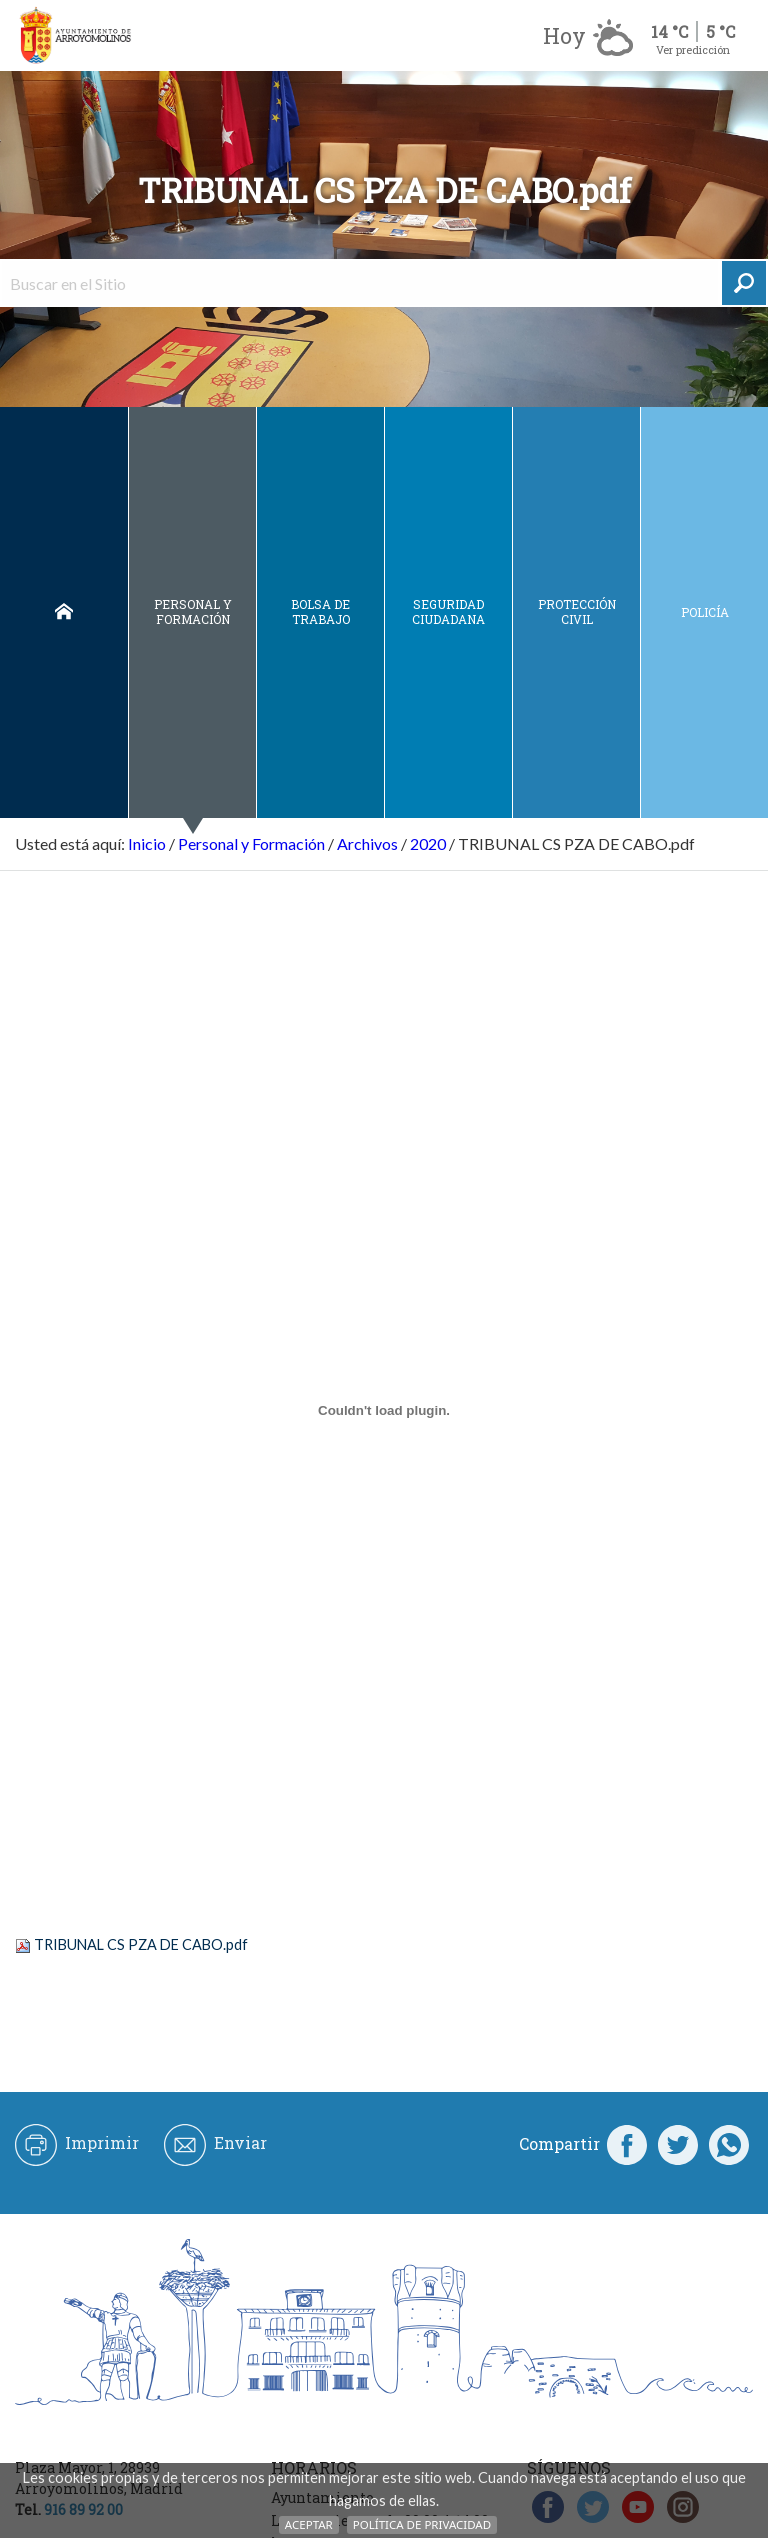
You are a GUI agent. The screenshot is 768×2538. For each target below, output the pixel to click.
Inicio (64, 612)
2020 (428, 843)
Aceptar (309, 2524)
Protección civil (577, 611)
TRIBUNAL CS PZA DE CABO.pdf (141, 1944)
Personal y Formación (193, 611)
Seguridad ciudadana (448, 611)
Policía (705, 612)
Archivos (367, 843)
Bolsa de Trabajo (320, 611)
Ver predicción (693, 49)
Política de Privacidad (422, 2524)
